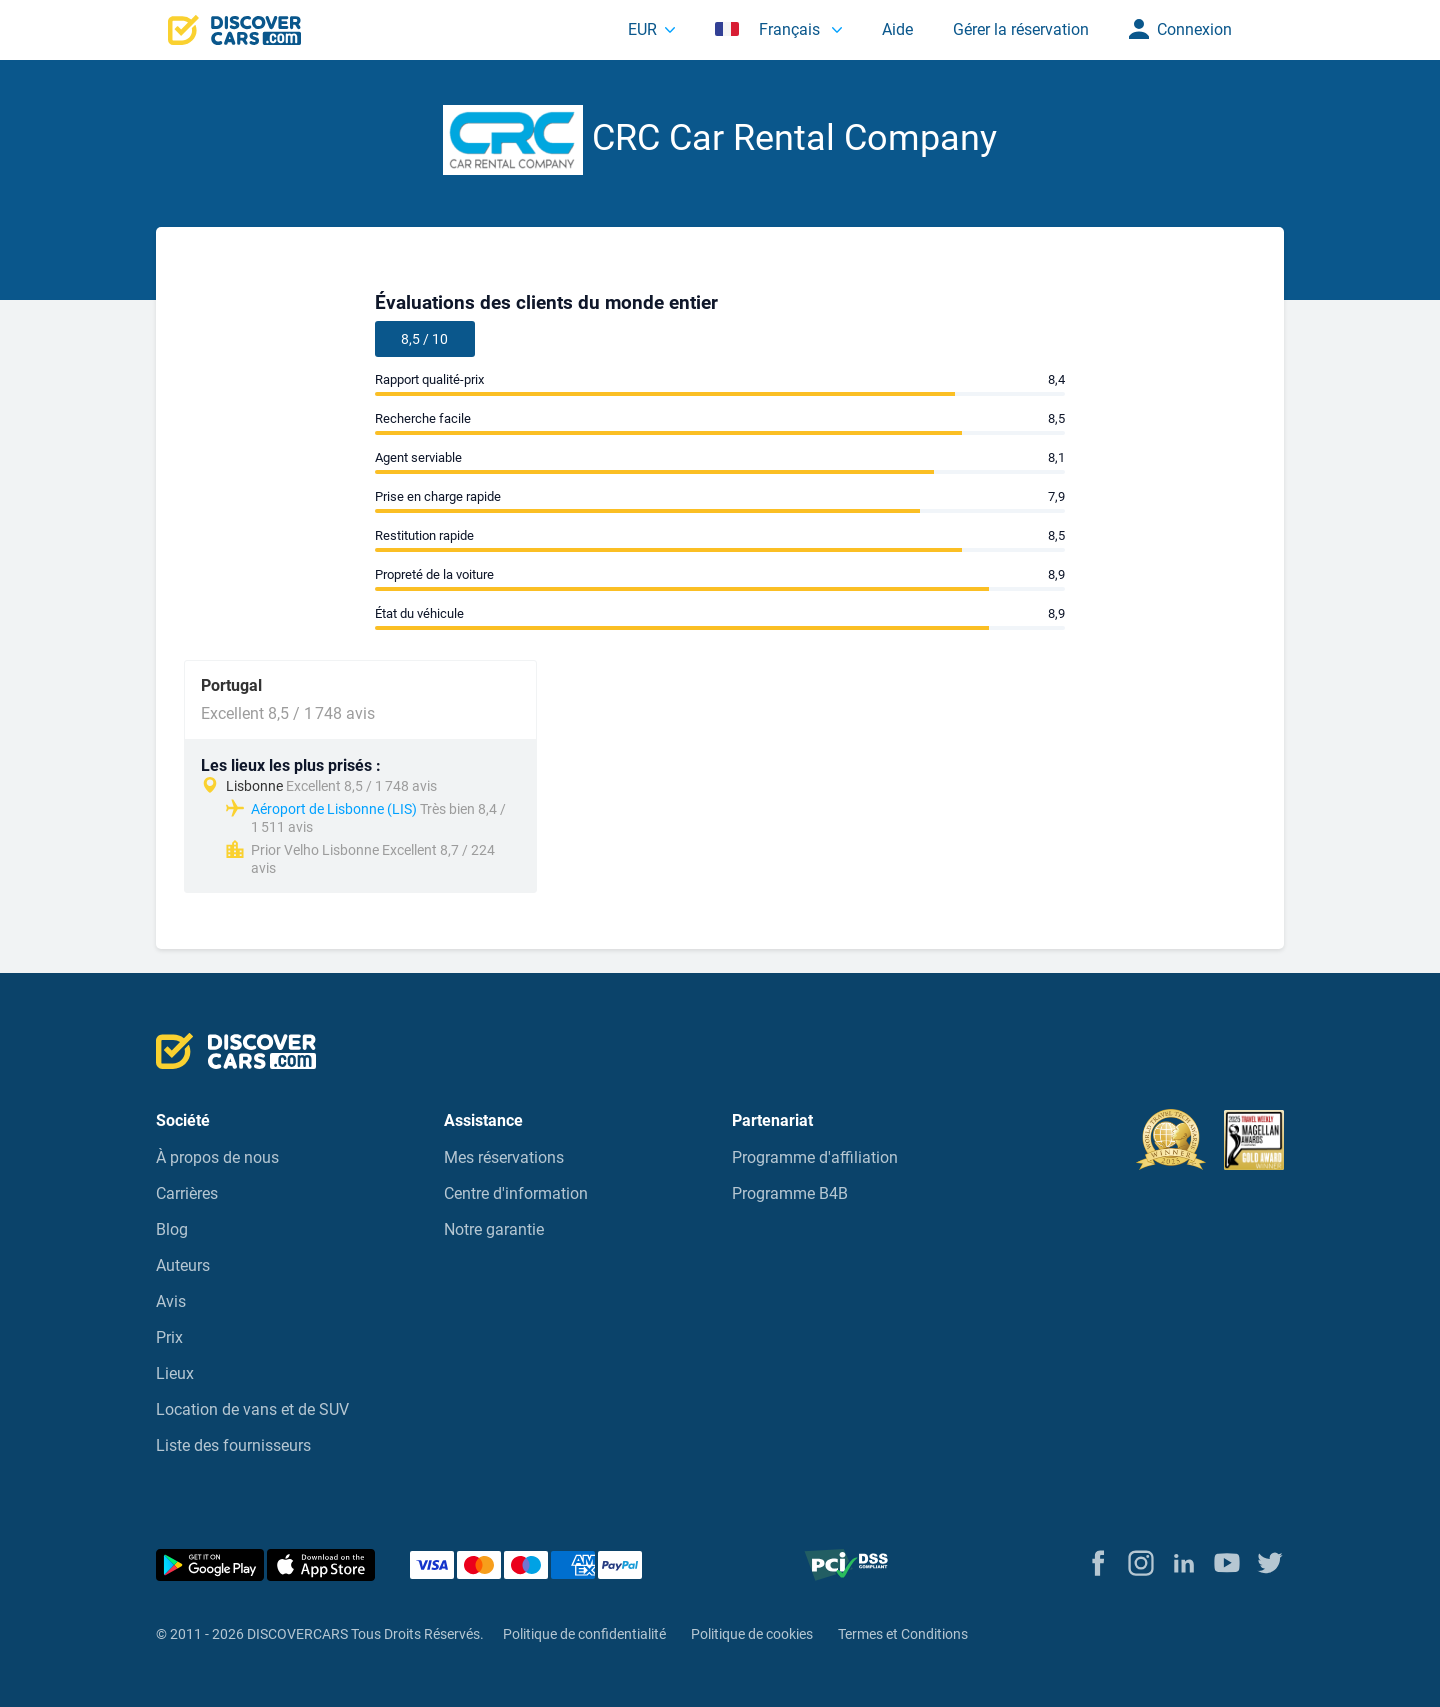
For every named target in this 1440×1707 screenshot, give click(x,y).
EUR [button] (642, 29)
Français (769, 29)
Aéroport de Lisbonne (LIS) (334, 809)
